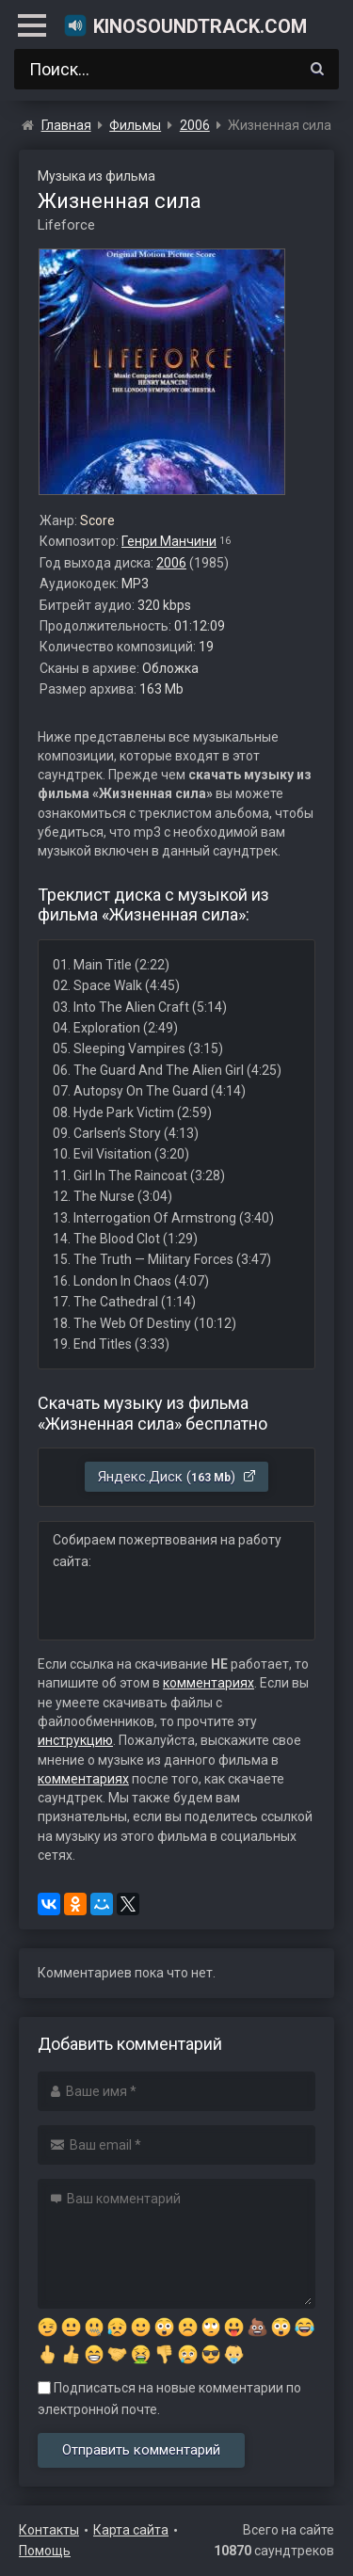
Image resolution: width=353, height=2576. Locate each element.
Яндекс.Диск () (177, 1476)
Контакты (49, 2529)
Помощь (45, 2550)
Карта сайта (130, 2529)
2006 (171, 562)
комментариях (208, 1682)
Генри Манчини (169, 541)
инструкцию (75, 1740)
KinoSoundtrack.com (185, 25)
